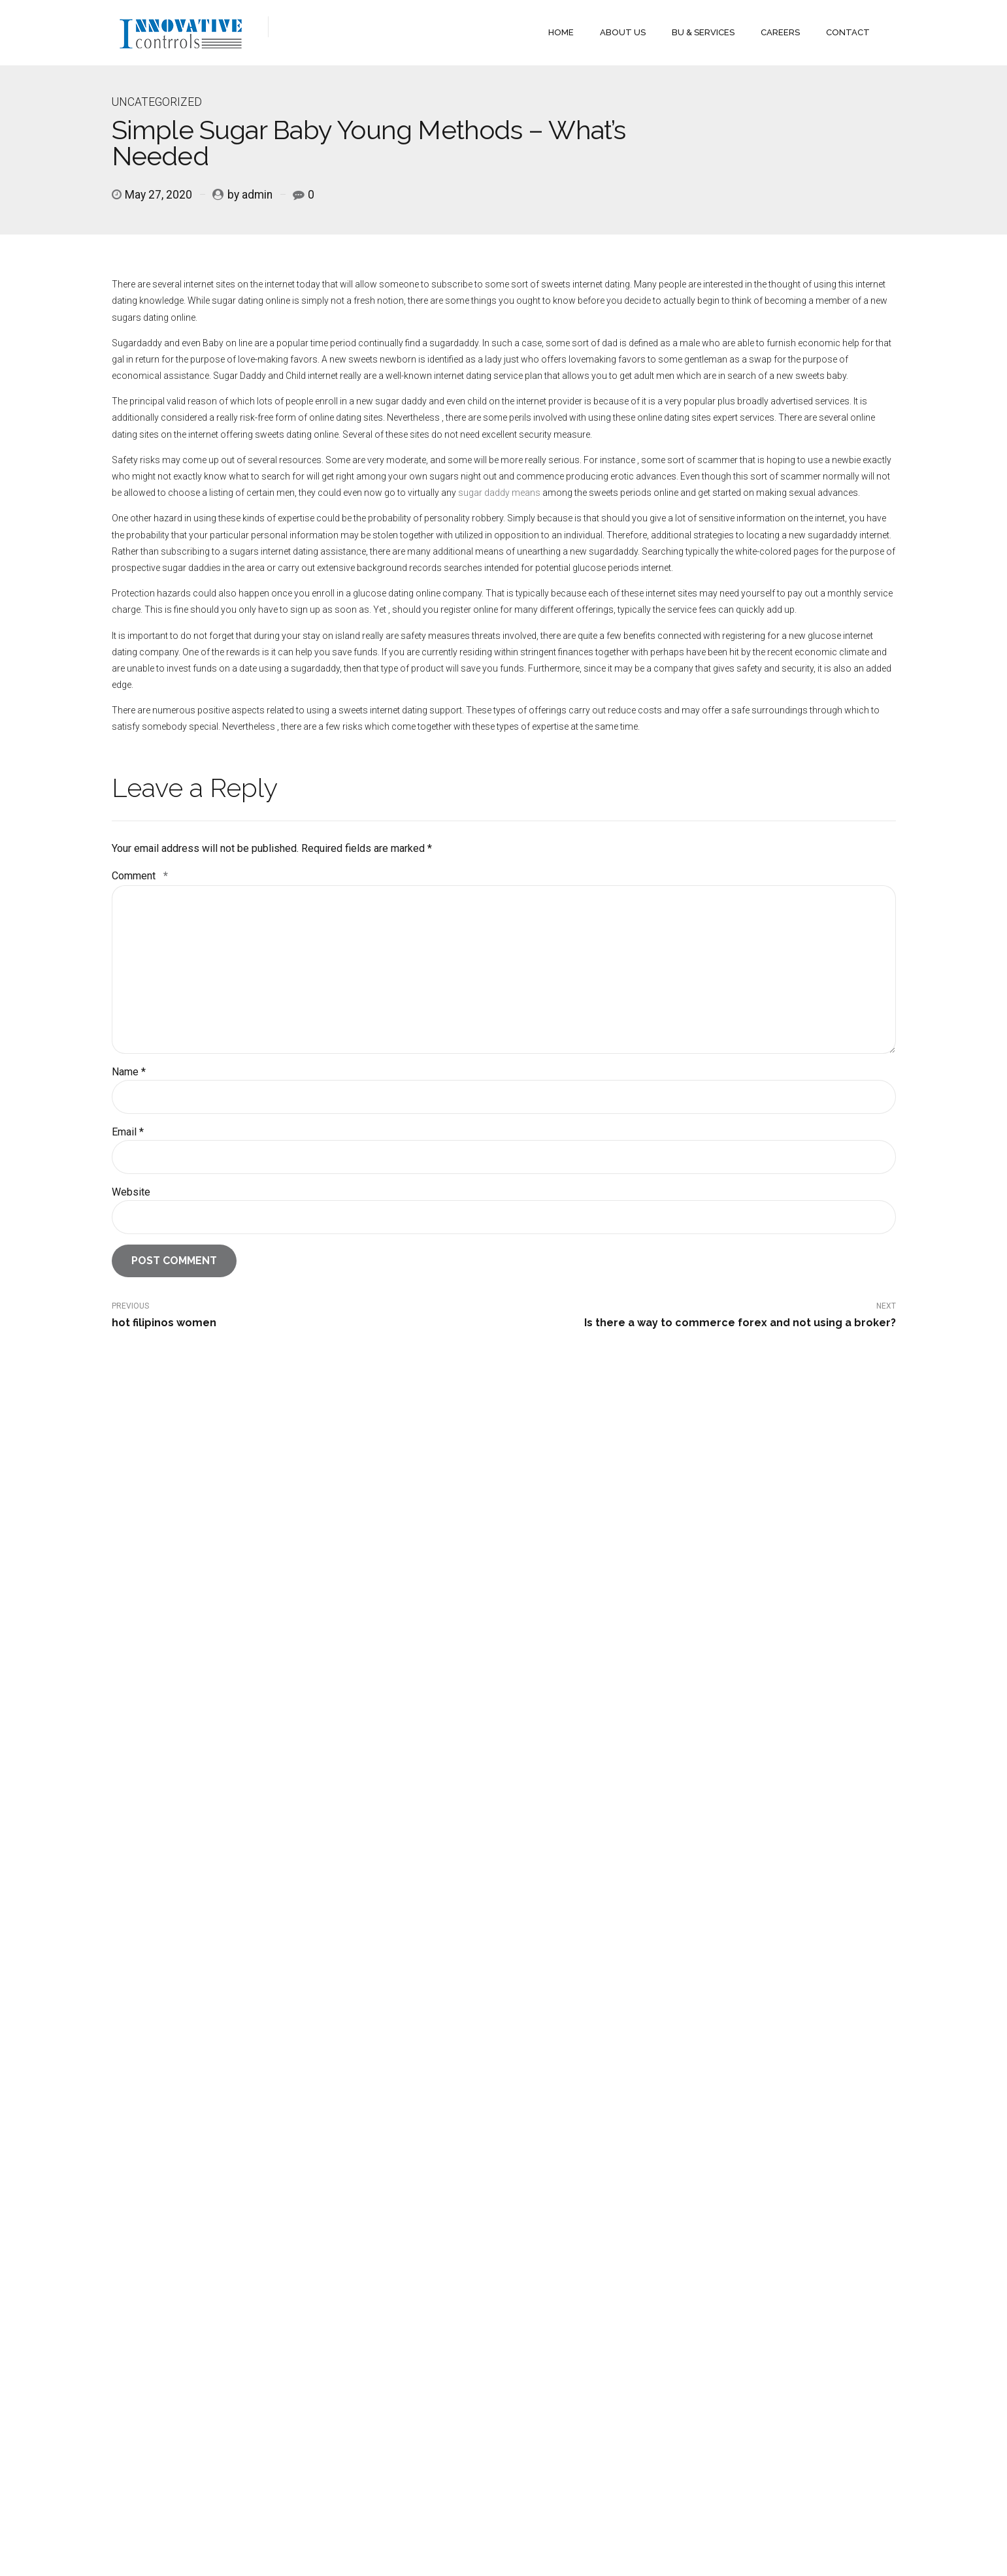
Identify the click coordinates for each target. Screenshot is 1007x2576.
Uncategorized (157, 101)
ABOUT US (623, 32)
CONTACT (848, 32)
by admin (249, 194)
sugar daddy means (499, 492)
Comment (140, 876)
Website (131, 1192)
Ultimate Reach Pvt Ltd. (293, 2535)
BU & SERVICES (703, 32)
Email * (128, 1132)
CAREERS (780, 32)
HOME (561, 32)
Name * (129, 1072)
